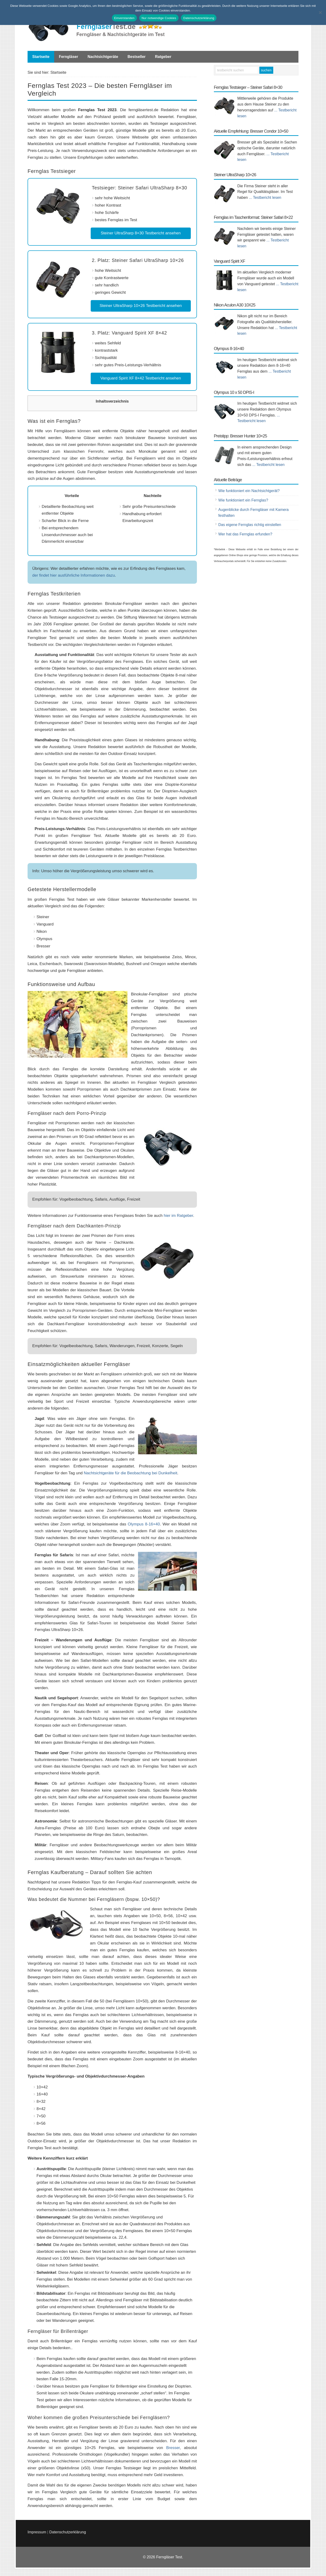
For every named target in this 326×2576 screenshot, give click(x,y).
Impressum (37, 2532)
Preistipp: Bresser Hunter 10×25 (240, 436)
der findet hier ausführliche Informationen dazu (73, 575)
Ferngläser (68, 57)
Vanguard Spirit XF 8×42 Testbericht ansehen (140, 378)
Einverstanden (124, 18)
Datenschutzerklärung (67, 2532)
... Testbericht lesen (265, 198)
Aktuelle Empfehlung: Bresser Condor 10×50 (251, 131)
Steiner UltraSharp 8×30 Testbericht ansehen (140, 233)
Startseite (40, 57)
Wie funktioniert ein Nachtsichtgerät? (249, 491)
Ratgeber (163, 57)
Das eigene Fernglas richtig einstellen (249, 525)
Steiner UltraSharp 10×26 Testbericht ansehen (141, 305)
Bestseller (137, 57)
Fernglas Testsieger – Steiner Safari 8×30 (248, 87)
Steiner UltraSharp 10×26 (235, 174)
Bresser (173, 2448)
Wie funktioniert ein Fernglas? (243, 500)
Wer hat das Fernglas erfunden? (245, 534)
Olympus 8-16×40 (144, 1524)
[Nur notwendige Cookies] (320, 12)
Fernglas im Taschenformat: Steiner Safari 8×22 (253, 217)
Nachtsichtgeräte (103, 57)
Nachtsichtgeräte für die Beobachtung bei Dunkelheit (130, 1473)
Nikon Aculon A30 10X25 (234, 305)
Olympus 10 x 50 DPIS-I (234, 392)
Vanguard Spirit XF (229, 261)
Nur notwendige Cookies (159, 18)
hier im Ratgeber (178, 1215)
